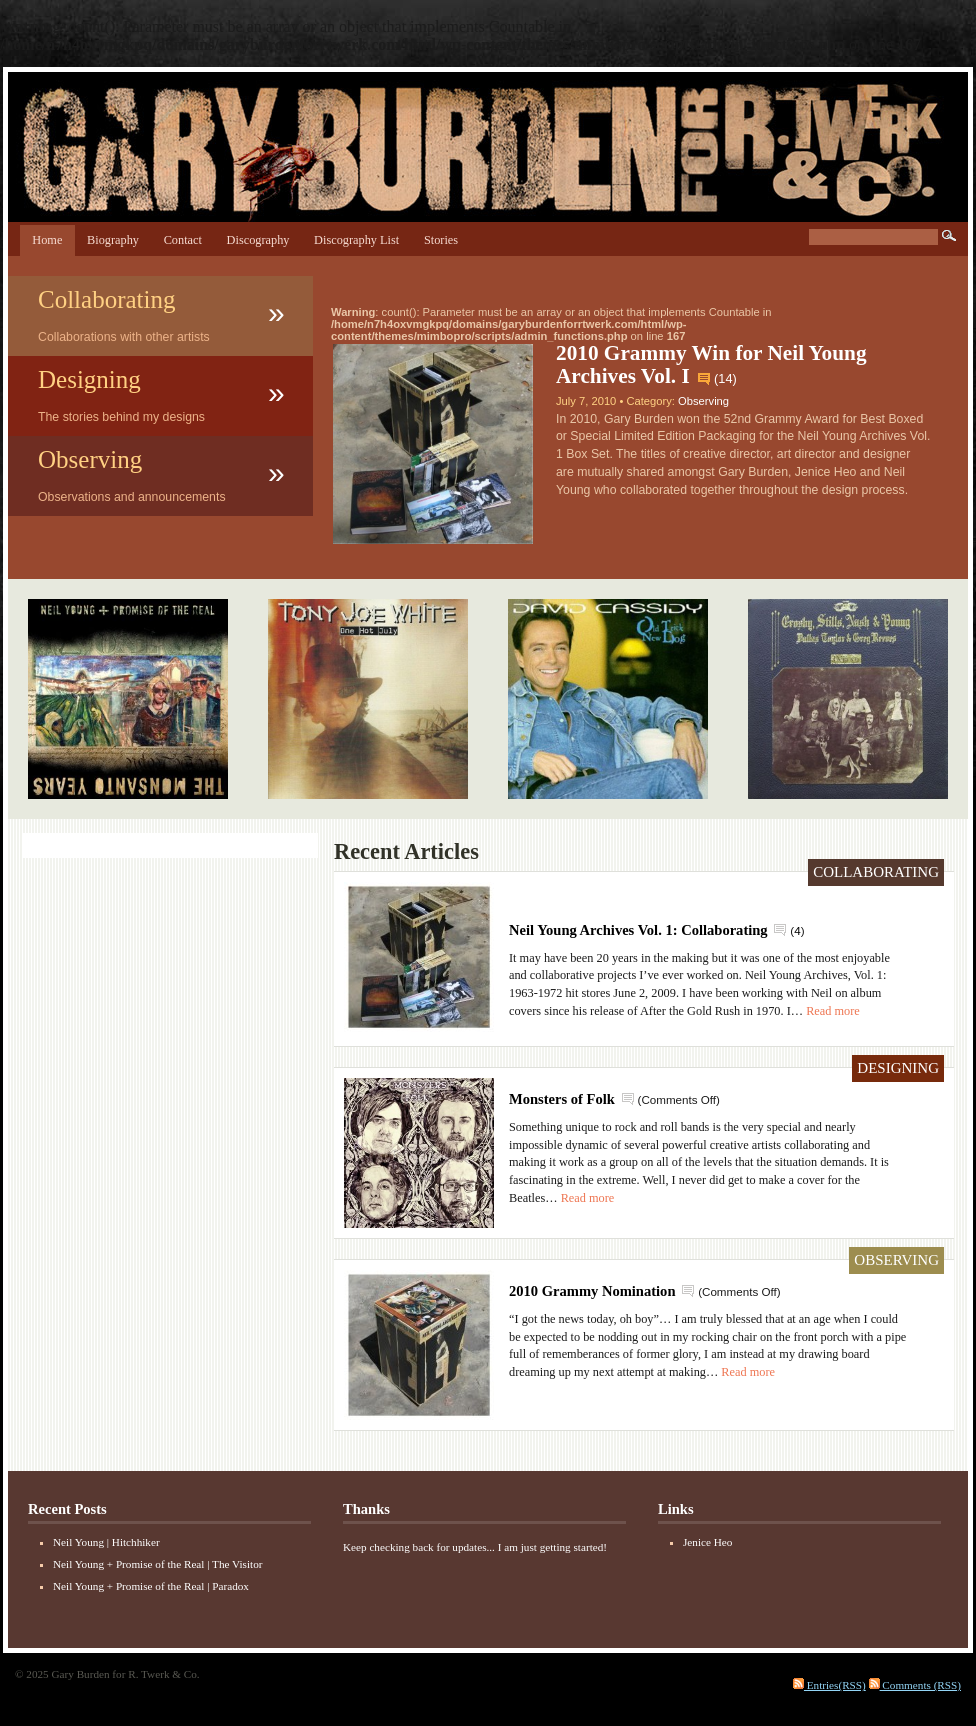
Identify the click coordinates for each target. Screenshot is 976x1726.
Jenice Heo (707, 1542)
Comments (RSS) (915, 1685)
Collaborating (106, 299)
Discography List (356, 240)
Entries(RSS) (829, 1685)
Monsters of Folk (562, 1099)
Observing (90, 459)
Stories (441, 240)
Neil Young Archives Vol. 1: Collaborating (638, 930)
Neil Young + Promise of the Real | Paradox (151, 1586)
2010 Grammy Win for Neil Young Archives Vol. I (711, 364)
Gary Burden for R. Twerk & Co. (488, 154)
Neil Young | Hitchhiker (106, 1542)
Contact (183, 240)
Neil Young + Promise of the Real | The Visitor (157, 1564)
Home (47, 240)
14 (725, 378)
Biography (113, 240)
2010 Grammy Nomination (592, 1291)
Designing (89, 379)
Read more (833, 1011)
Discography (258, 240)
